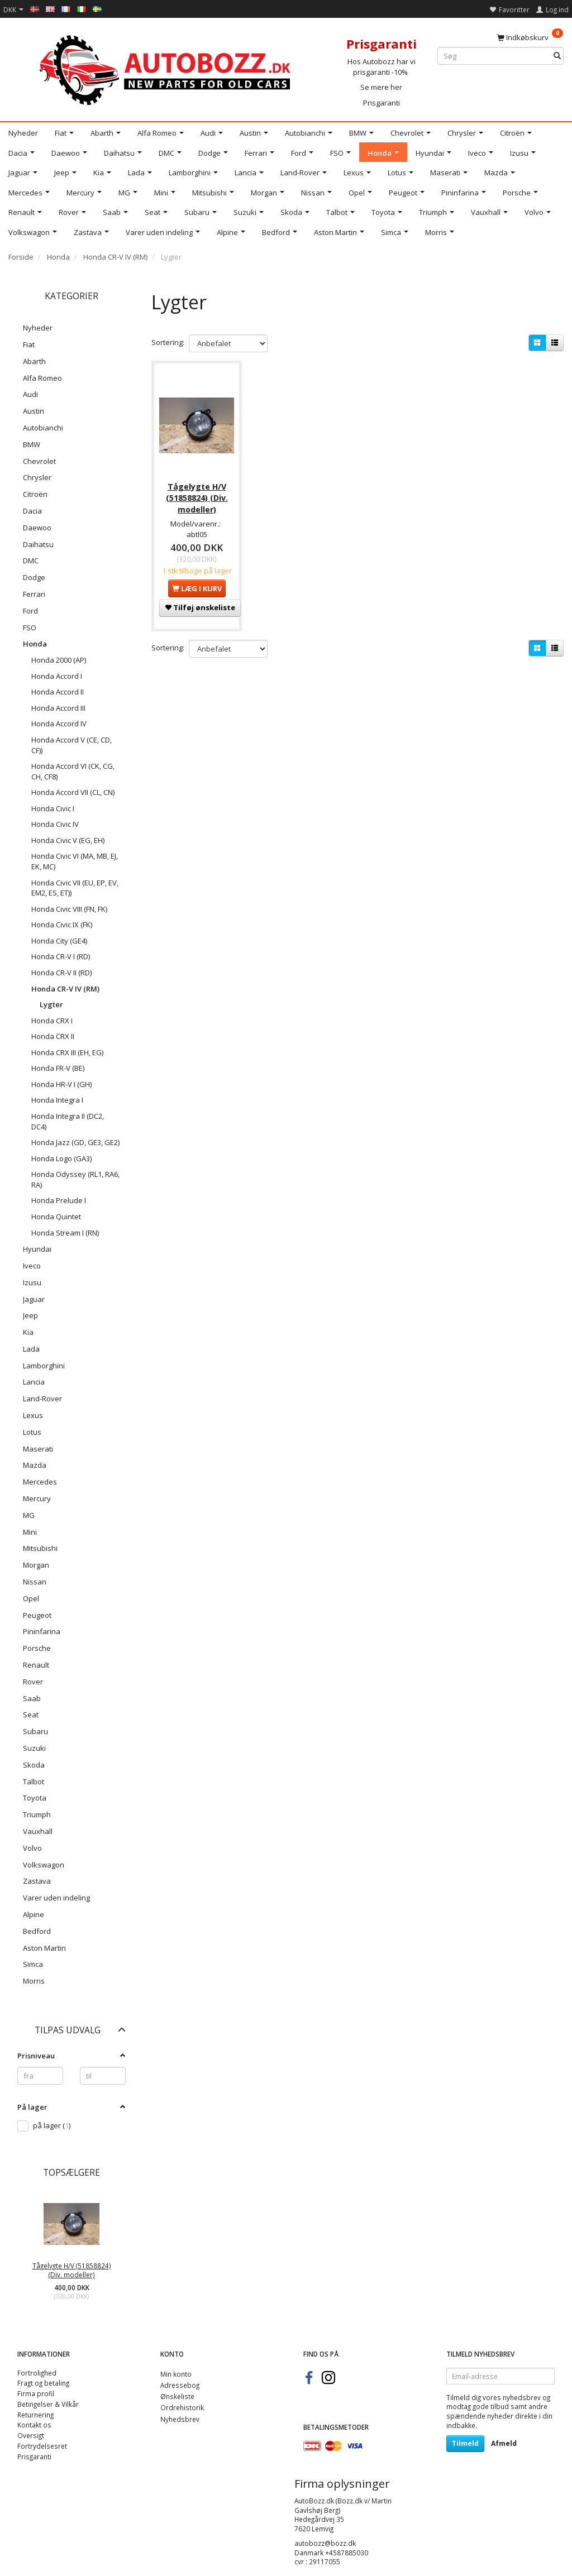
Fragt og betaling (43, 2382)
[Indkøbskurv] (530, 37)
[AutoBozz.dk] (166, 67)
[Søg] (557, 56)
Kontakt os (34, 2424)
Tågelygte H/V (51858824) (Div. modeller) (71, 2270)
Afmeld (504, 2443)
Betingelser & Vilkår (48, 2404)
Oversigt (30, 2435)
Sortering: (167, 342)
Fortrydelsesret (42, 2445)
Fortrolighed (36, 2372)
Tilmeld (465, 2443)
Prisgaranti (381, 103)
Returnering (35, 2414)
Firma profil (35, 2393)
